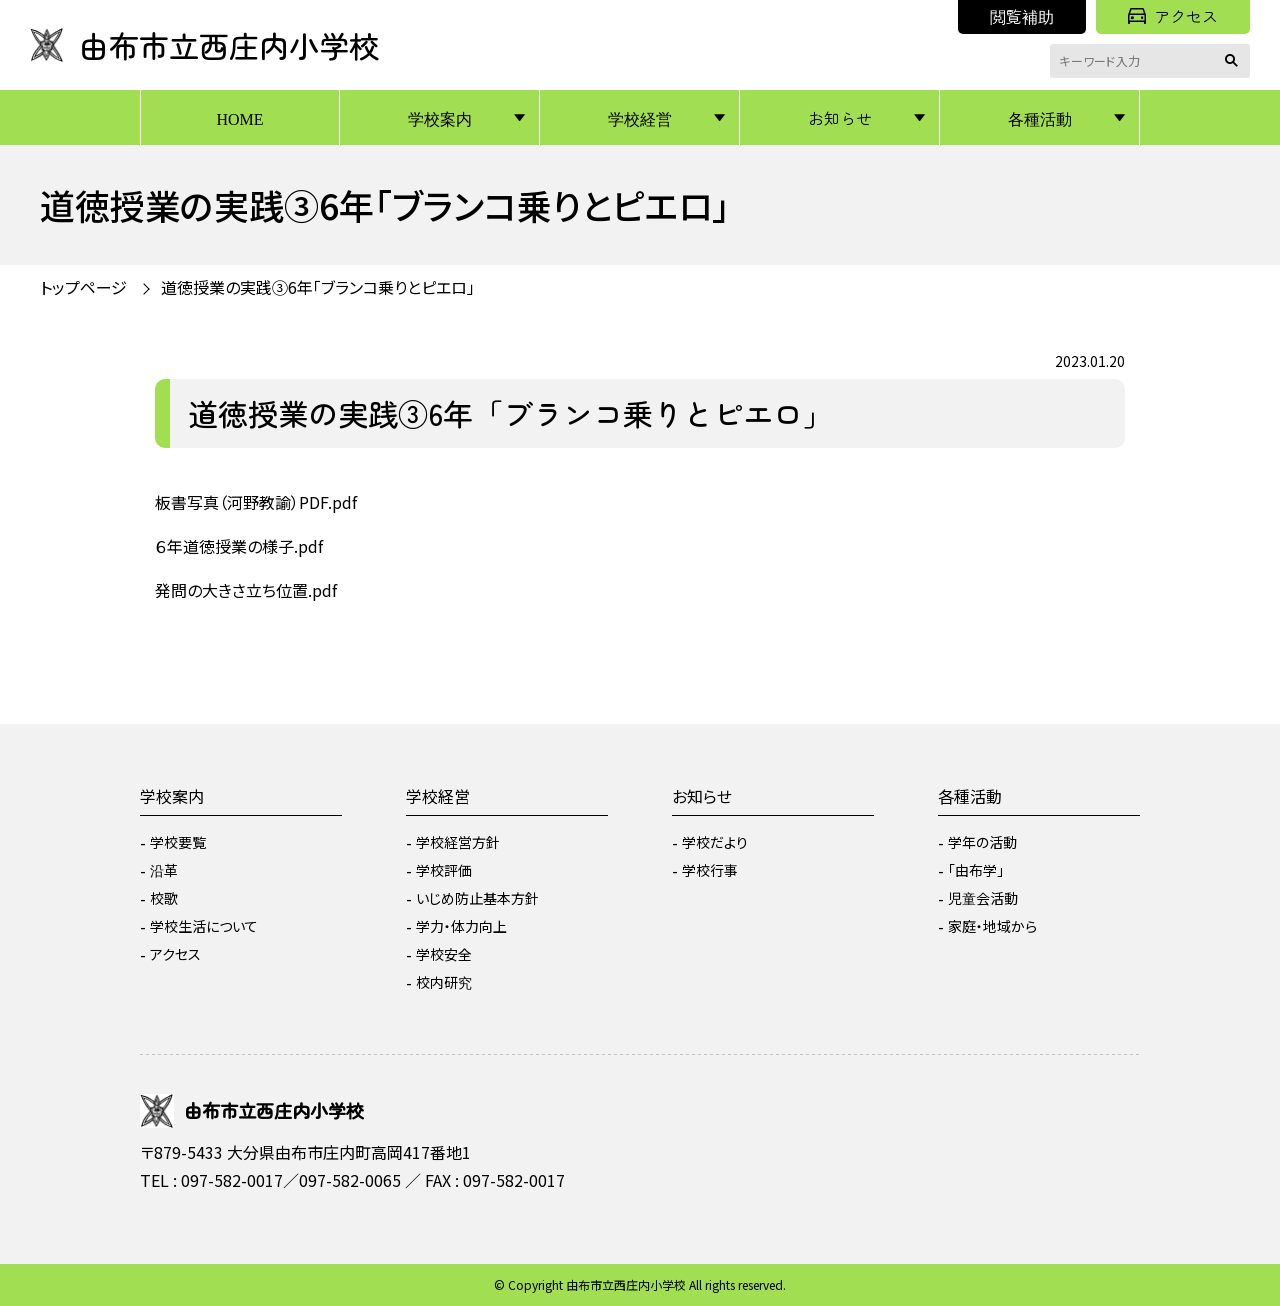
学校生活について (204, 926)
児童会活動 (983, 898)
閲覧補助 (1022, 16)
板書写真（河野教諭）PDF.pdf (256, 502)
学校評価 (444, 870)
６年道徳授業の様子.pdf (239, 546)
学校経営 (640, 118)
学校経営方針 (458, 842)
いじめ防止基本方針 (477, 898)
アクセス (1173, 16)
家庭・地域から (992, 926)
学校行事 (710, 870)
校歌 (164, 898)
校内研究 (444, 982)
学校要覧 (178, 842)
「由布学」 (976, 870)
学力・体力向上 (461, 926)
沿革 (164, 870)
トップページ (83, 287)
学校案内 (440, 118)
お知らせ (840, 118)
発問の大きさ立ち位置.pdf (246, 590)
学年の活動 (982, 842)
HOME (239, 118)
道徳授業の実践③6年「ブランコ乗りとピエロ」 (318, 287)
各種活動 (1040, 118)
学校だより (715, 842)
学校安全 (444, 954)
